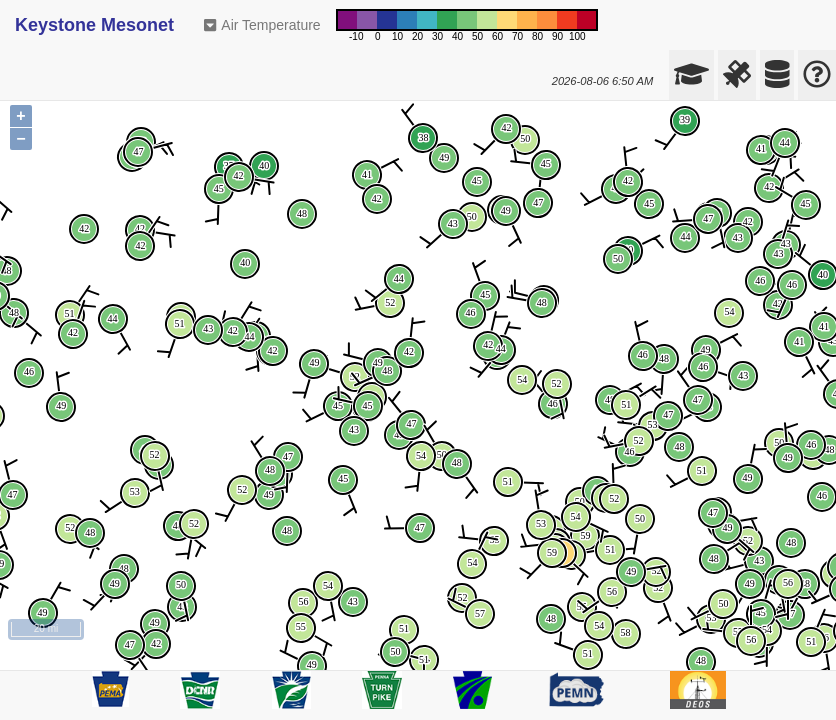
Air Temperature (262, 25)
